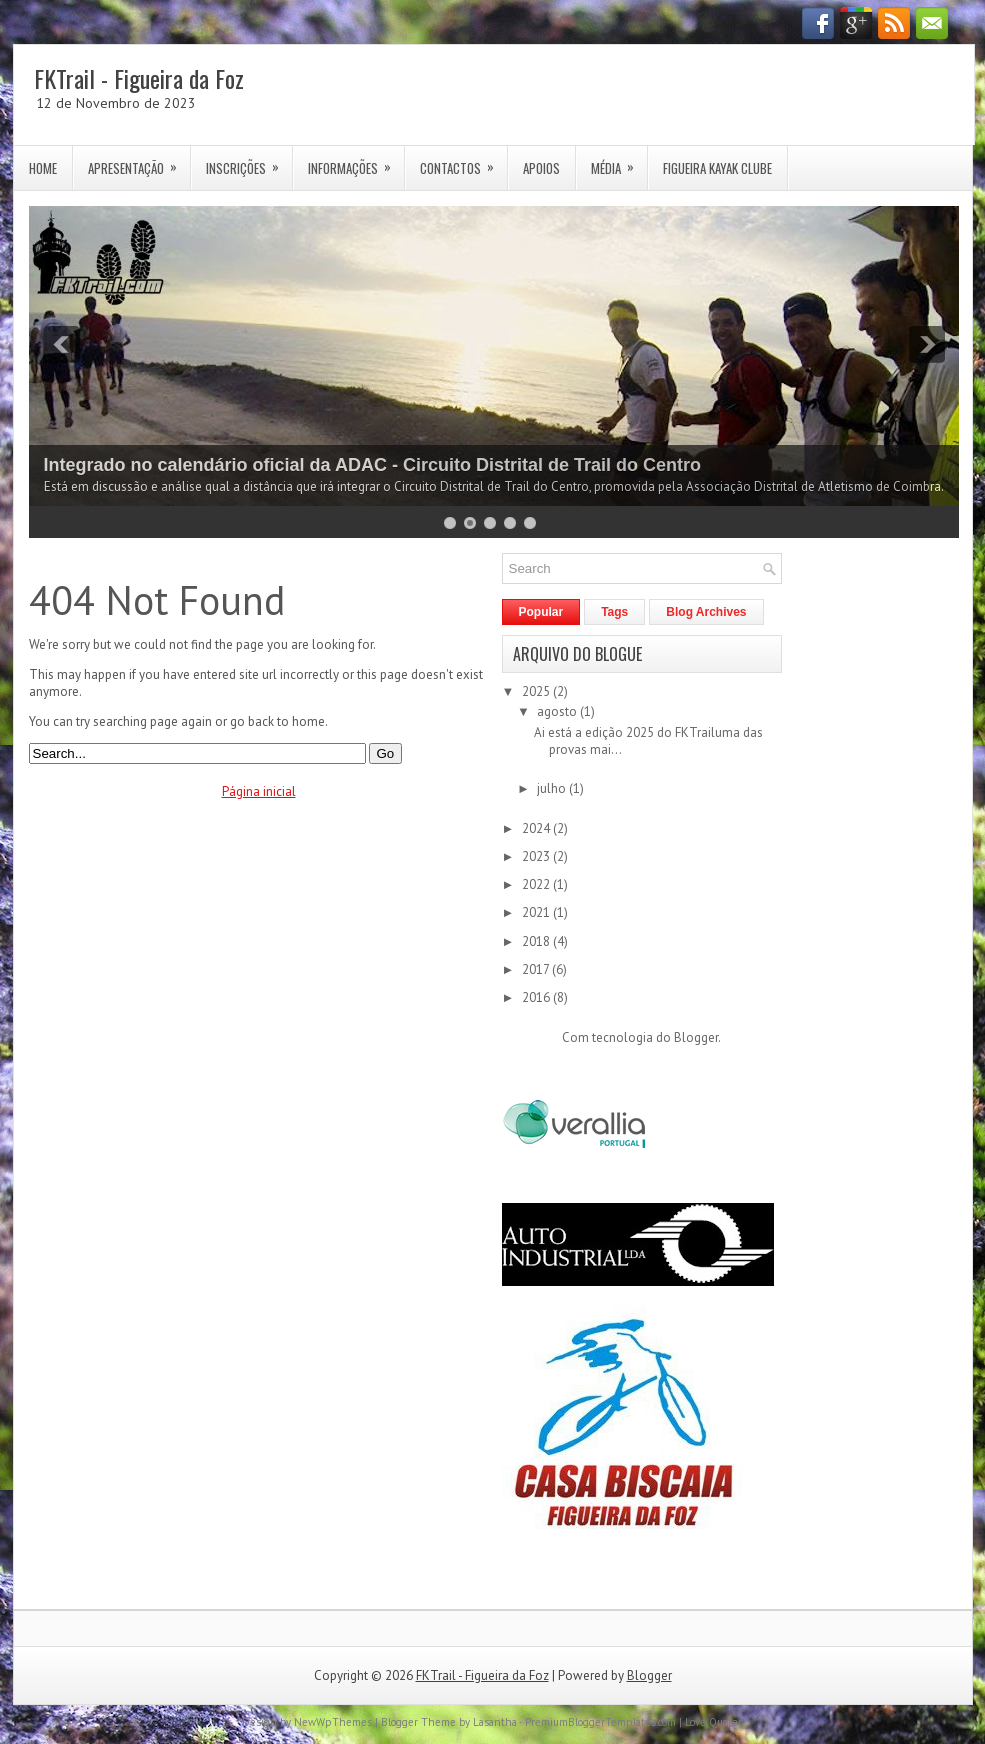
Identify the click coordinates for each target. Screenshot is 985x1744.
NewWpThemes (333, 1722)
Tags (614, 612)
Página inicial (259, 791)
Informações (356, 162)
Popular (541, 612)
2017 (537, 969)
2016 (537, 997)
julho (553, 788)
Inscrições (249, 162)
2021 (537, 912)
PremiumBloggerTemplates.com (600, 1722)
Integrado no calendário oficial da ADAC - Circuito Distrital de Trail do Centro (372, 465)
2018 (537, 941)
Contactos (463, 162)
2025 (537, 691)
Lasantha (495, 1722)
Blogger (696, 1037)
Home (43, 168)
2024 (537, 828)
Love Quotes (714, 1722)
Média (619, 162)
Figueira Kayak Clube (717, 168)
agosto (558, 711)
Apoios (541, 168)
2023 (537, 856)
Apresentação (139, 162)
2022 (537, 884)
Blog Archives (706, 612)
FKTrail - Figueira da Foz (139, 78)
